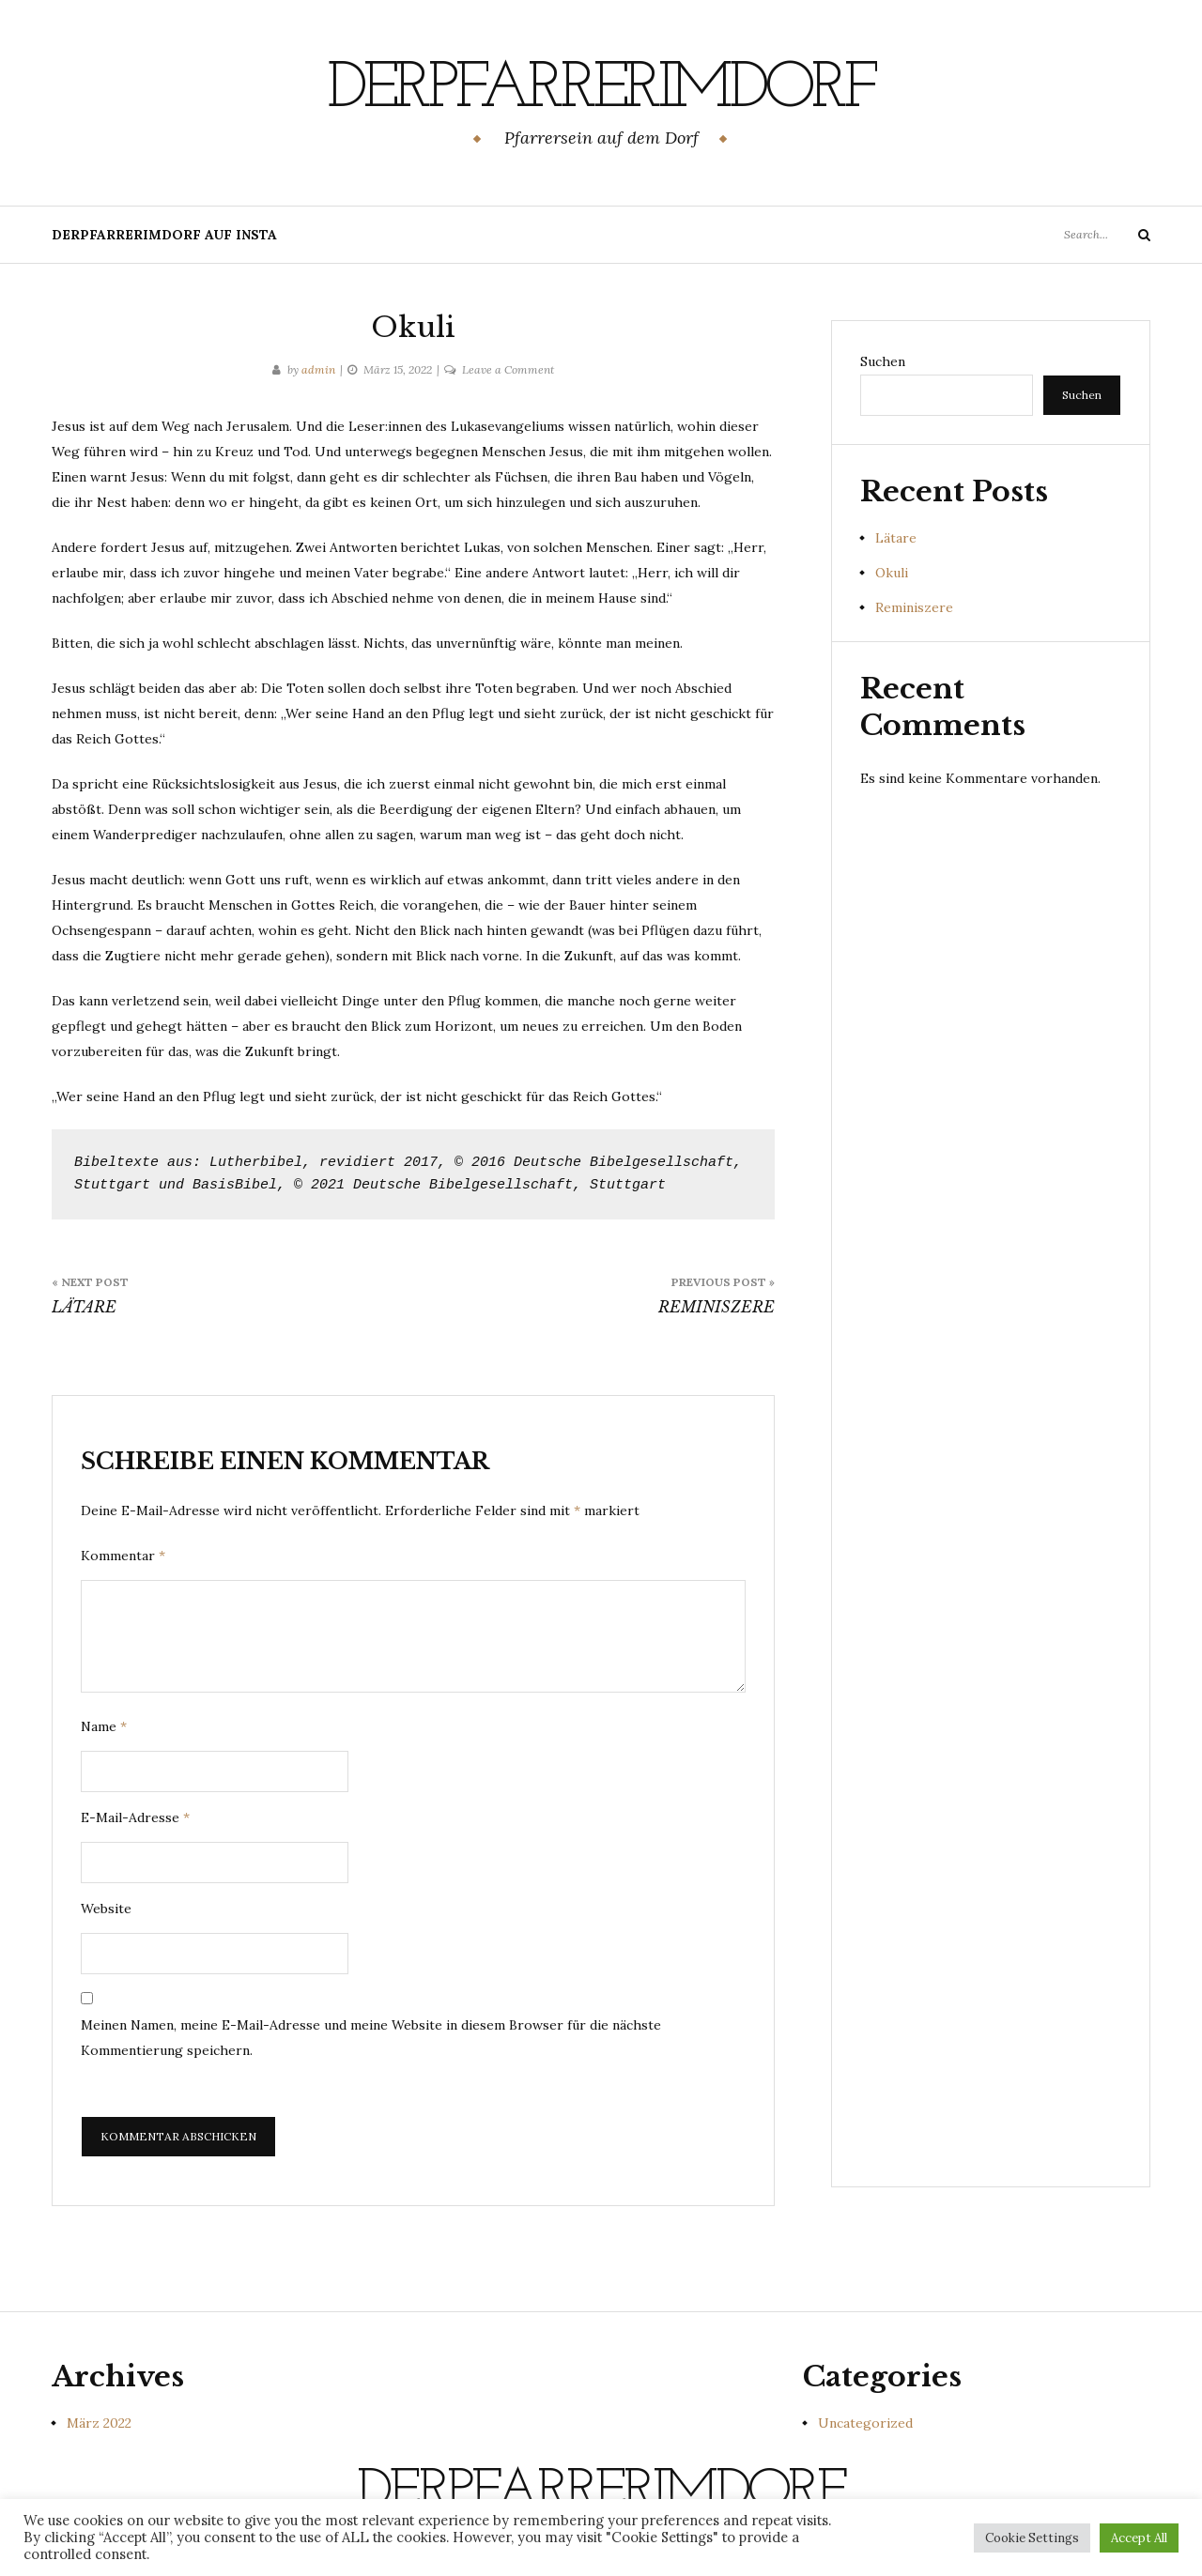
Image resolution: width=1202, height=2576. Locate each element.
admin (318, 369)
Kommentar (123, 1555)
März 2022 (99, 2423)
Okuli (891, 572)
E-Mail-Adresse (135, 1817)
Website (106, 1908)
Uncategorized (865, 2423)
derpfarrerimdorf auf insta (164, 234)
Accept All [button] (1139, 2538)
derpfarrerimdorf (600, 89)
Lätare (896, 537)
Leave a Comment (508, 369)
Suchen (882, 361)
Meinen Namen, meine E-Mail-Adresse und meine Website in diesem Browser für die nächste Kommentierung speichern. (371, 2037)
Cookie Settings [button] (1032, 2538)
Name (104, 1726)
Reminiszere (914, 607)
